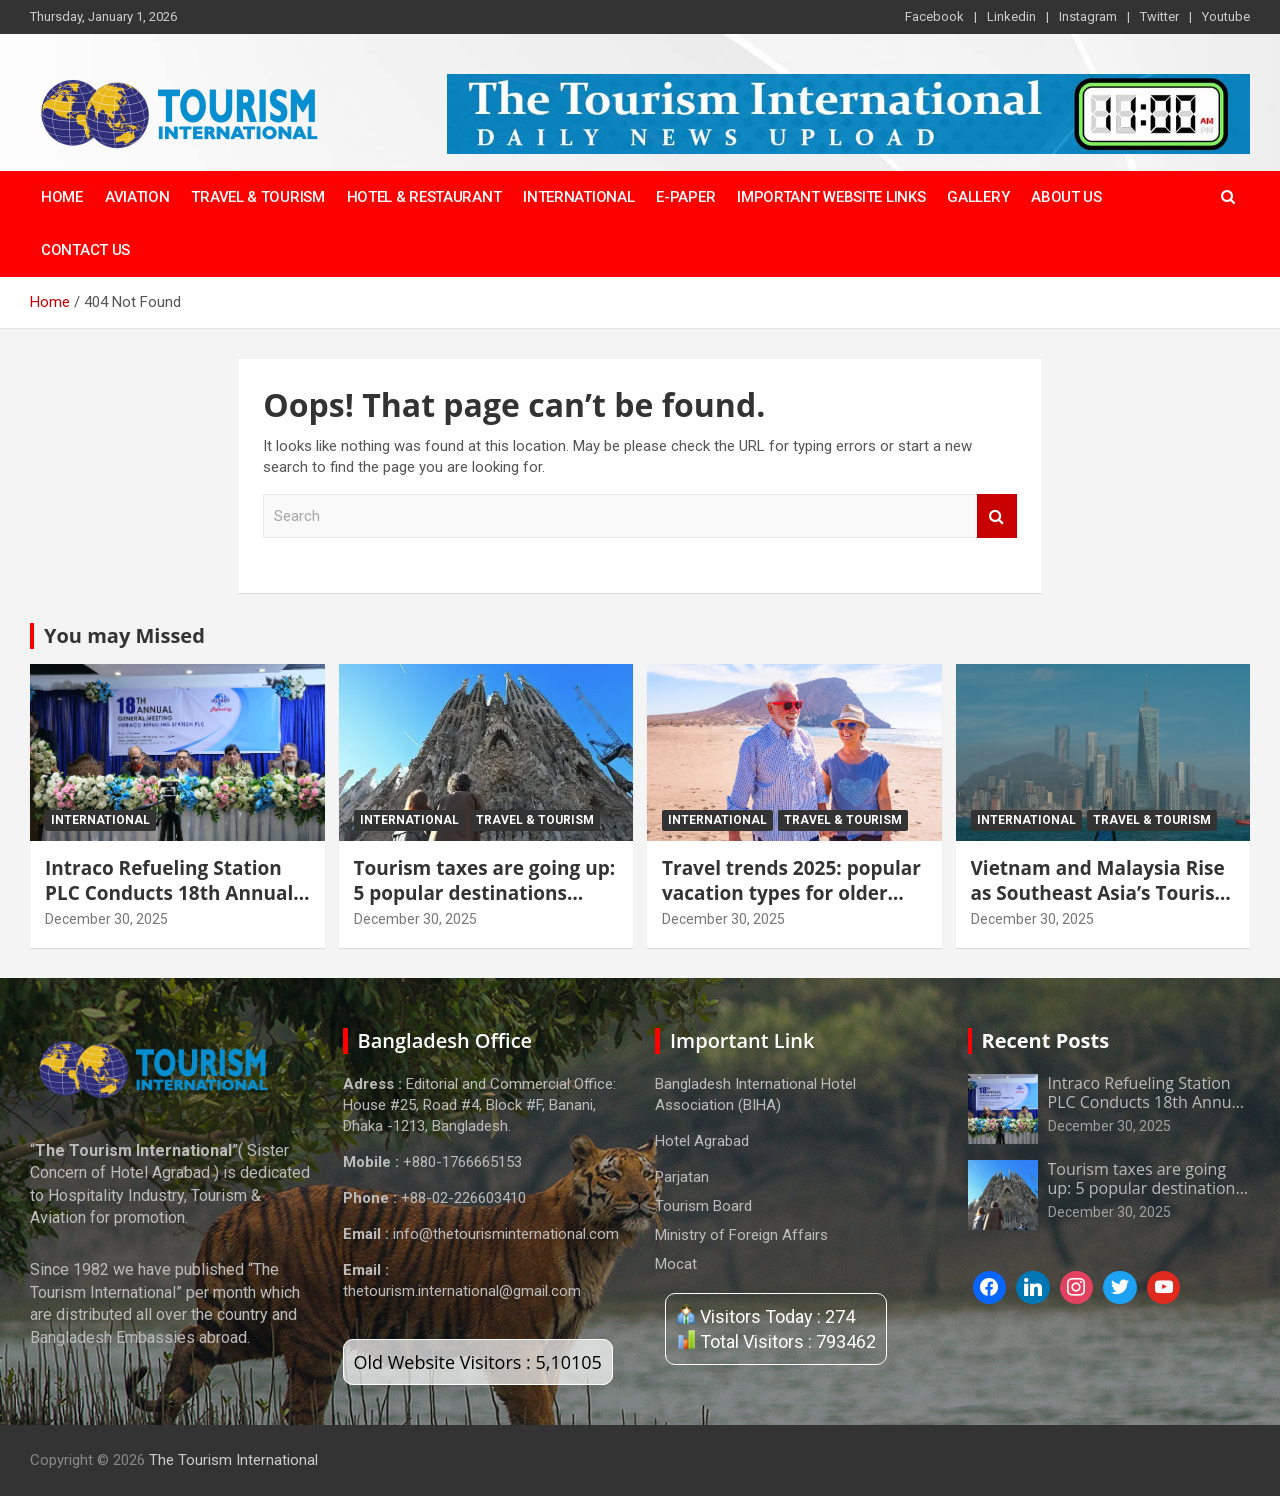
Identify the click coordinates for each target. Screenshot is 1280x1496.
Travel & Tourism (257, 197)
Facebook (934, 16)
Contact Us (85, 250)
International (578, 197)
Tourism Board (703, 1206)
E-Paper (685, 197)
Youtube (1226, 16)
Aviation (137, 197)
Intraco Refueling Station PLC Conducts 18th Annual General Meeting (169, 892)
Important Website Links (831, 197)
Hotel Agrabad (702, 1141)
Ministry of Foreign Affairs (741, 1235)
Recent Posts (1046, 1040)
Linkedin (1011, 16)
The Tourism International (233, 1460)
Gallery (978, 197)
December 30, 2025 (106, 919)
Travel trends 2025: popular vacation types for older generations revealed (791, 892)
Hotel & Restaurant (424, 197)
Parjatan (682, 1177)
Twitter (1159, 16)
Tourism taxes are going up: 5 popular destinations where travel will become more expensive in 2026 (485, 905)
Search (997, 516)
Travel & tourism (535, 820)
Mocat (676, 1264)
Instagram (1088, 16)
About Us (1066, 197)
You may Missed (124, 635)
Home (62, 197)
